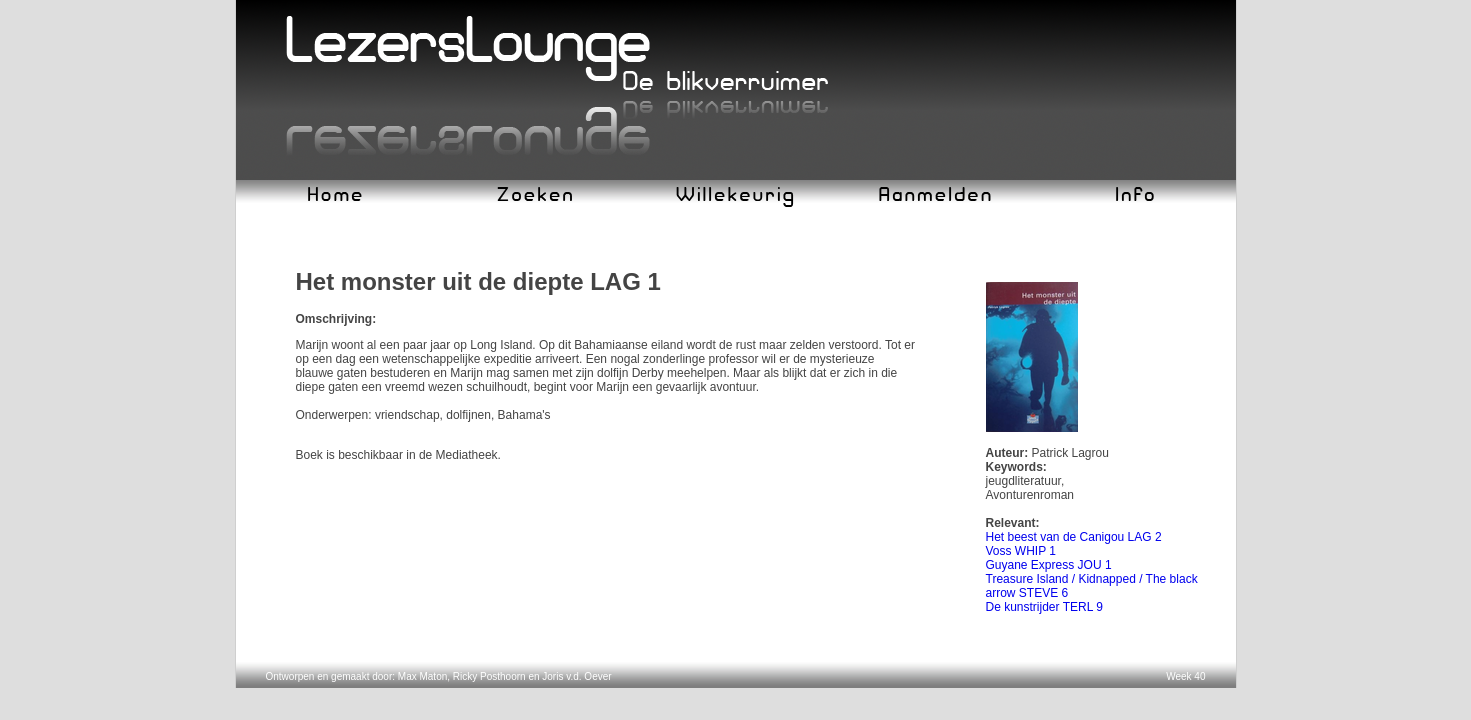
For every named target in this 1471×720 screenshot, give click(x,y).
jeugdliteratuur (1023, 481)
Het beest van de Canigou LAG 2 (1074, 537)
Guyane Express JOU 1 (1049, 565)
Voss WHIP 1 (1021, 551)
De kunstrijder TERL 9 (1044, 607)
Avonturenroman (1030, 495)
